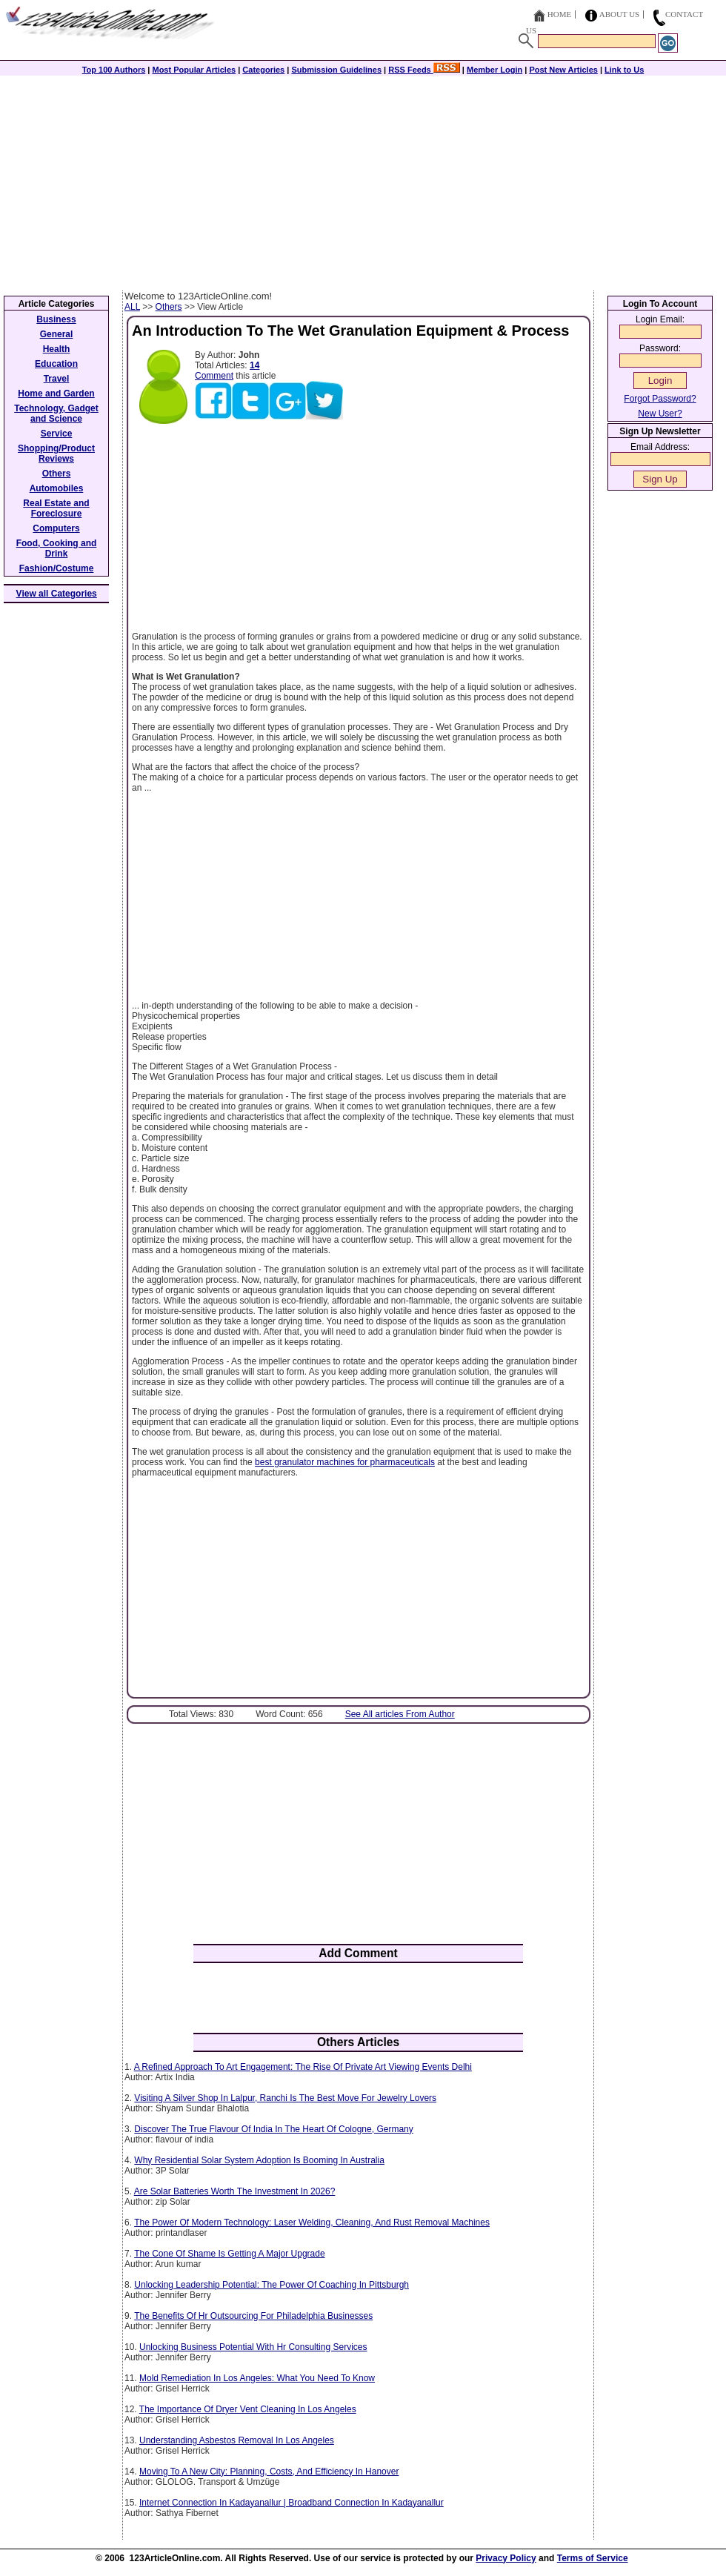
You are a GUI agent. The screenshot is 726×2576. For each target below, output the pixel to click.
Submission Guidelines (336, 69)
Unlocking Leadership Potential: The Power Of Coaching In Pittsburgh (271, 2285)
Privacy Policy (506, 2558)
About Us (619, 14)
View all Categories (56, 593)
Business (56, 319)
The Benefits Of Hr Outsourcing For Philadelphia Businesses (253, 2316)
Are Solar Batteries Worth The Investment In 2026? (235, 2191)
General (56, 334)
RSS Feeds (424, 69)
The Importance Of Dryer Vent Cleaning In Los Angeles (247, 2409)
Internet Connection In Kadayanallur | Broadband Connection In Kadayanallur (291, 2502)
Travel (57, 379)
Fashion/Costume (56, 568)
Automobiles (57, 488)
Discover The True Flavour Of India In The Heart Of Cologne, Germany (273, 2129)
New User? (660, 413)
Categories (263, 69)
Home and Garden (56, 393)
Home (559, 14)
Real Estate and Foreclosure (56, 508)
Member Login (494, 69)
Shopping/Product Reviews (56, 453)
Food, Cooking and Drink (56, 548)
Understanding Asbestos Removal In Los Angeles (236, 2440)
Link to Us (624, 69)
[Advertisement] (363, 179)
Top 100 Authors (114, 69)
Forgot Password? (660, 399)
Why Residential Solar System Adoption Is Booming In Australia (259, 2160)
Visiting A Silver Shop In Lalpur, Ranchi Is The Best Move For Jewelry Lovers (285, 2098)
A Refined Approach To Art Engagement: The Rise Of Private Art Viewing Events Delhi (303, 2067)
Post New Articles (563, 69)
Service (57, 433)
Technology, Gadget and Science (56, 413)
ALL (132, 307)
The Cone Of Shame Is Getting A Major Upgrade (229, 2253)
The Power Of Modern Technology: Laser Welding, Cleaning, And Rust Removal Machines (312, 2222)
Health (56, 349)
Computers (56, 528)
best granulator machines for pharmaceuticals (345, 1462)
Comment (214, 376)
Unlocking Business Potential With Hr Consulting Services (253, 2347)
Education (56, 364)
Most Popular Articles (194, 69)
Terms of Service (592, 2558)
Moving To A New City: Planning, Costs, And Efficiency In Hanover (269, 2471)
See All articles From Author (400, 1714)
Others (169, 307)
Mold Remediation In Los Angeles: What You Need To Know (257, 2378)
